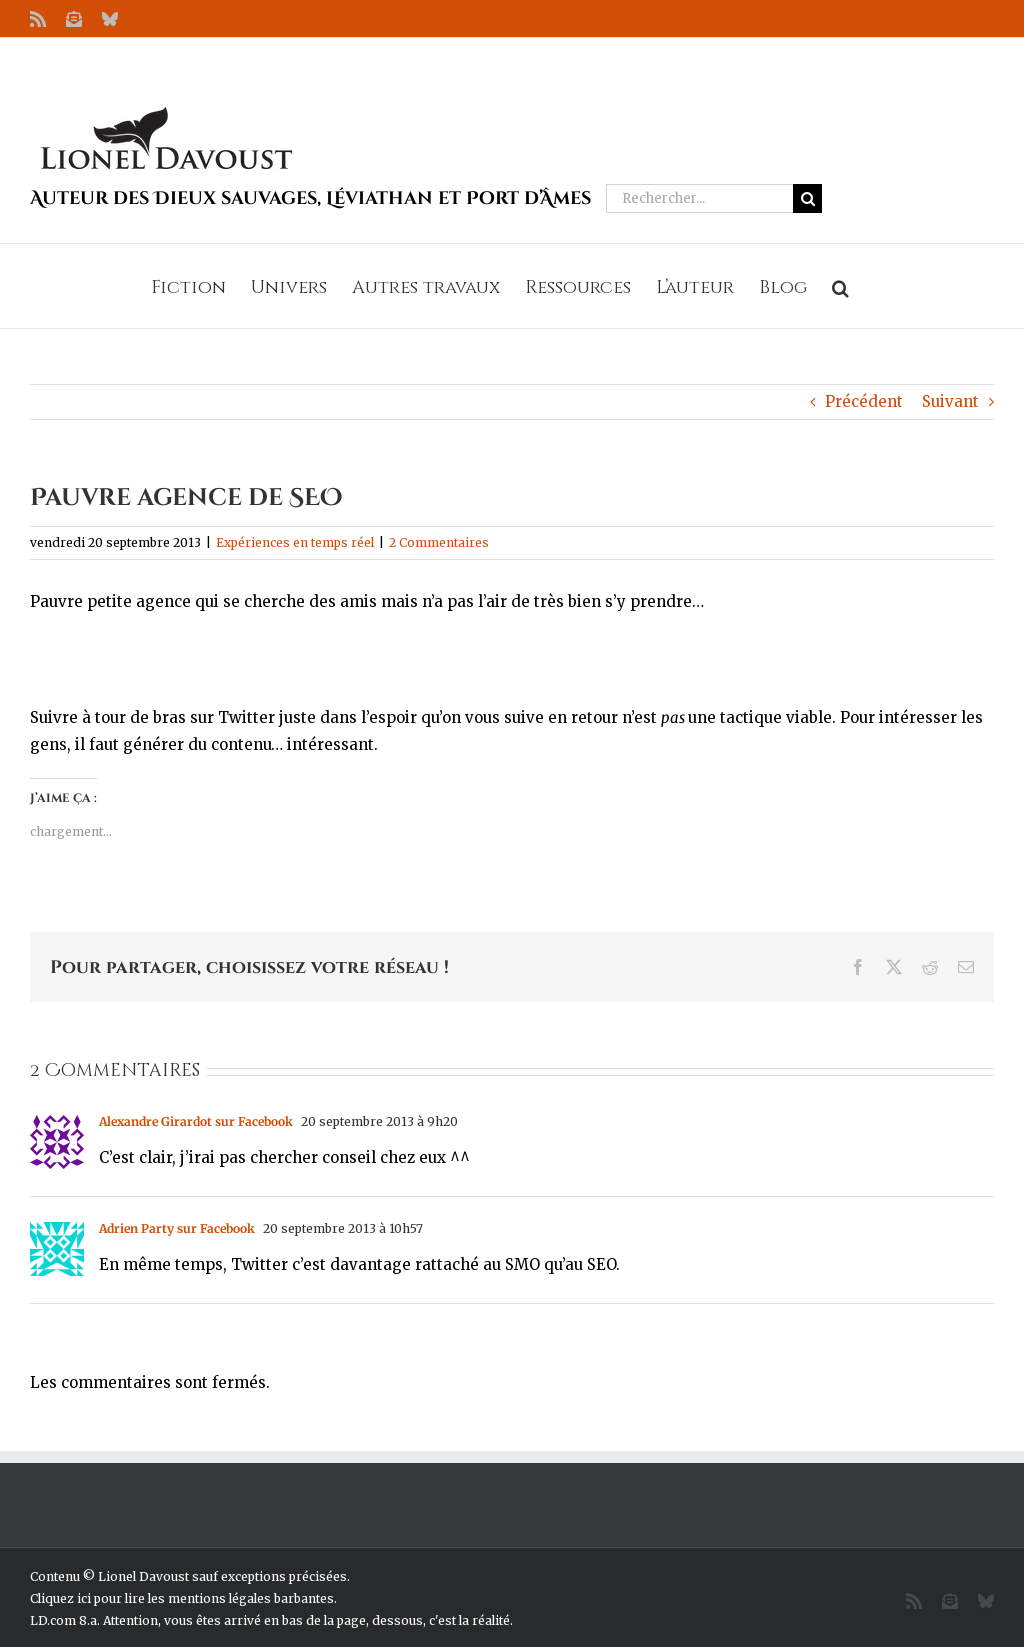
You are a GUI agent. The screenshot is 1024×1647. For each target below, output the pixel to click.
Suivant (950, 401)
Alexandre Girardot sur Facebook (196, 1121)
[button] (840, 286)
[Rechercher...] (699, 198)
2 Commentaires (439, 542)
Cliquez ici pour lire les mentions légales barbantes (182, 1598)
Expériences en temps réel (295, 542)
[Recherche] (807, 198)
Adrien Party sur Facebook (177, 1228)
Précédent (864, 401)
